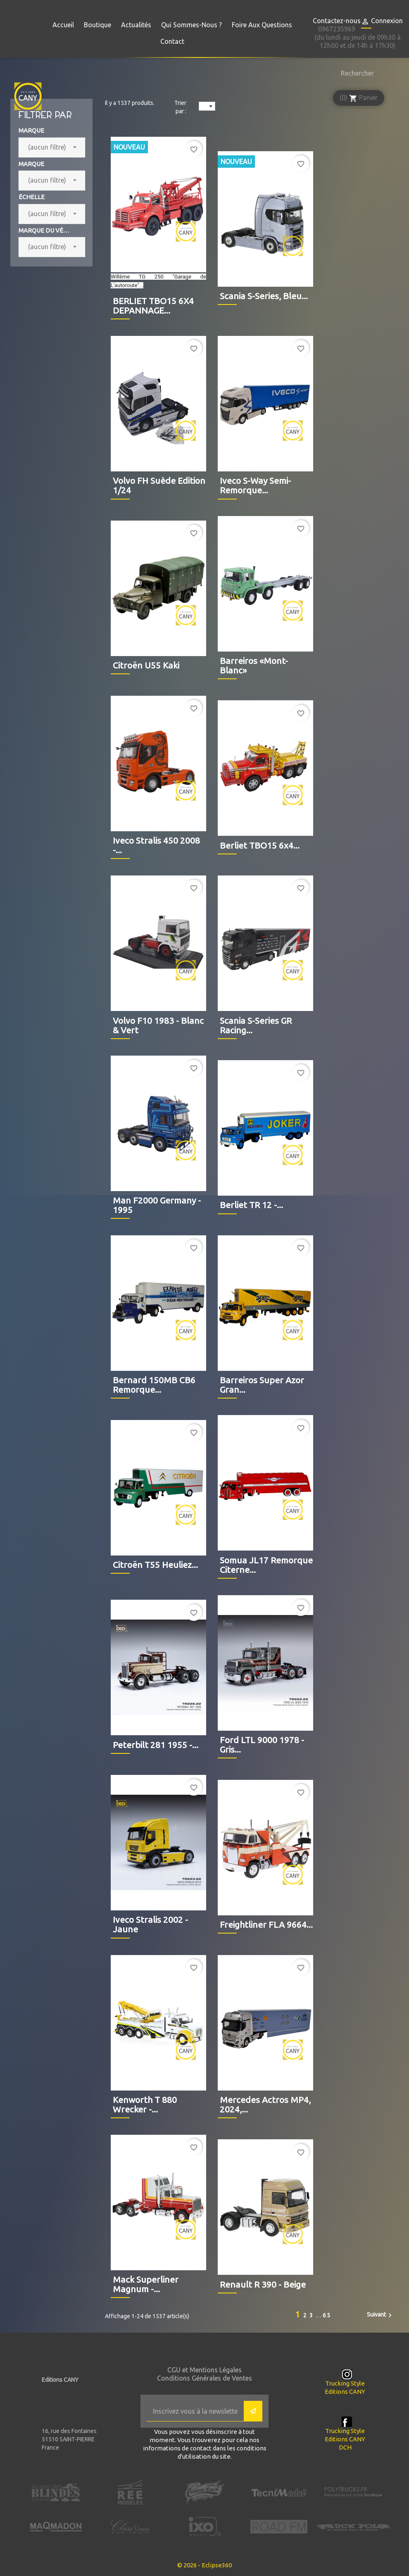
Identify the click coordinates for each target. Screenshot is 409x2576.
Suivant (380, 2315)
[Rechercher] (355, 73)
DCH (345, 2447)
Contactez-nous (337, 20)
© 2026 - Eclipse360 (204, 2565)
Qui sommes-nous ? (191, 25)
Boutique (97, 25)
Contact (172, 41)
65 (327, 2315)
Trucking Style (345, 2383)
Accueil (63, 25)
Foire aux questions (262, 25)
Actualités (136, 25)
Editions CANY (345, 2391)
